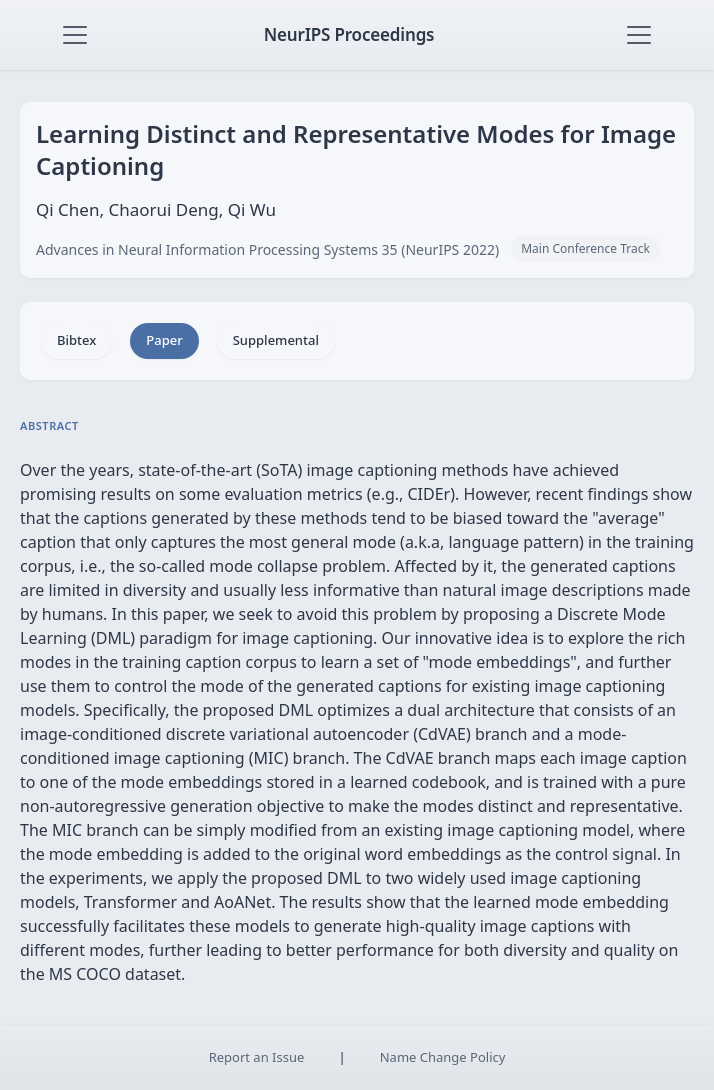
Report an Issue (257, 1057)
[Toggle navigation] (75, 35)
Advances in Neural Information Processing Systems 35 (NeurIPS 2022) (267, 249)
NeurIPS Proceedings (349, 34)
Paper (164, 340)
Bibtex (76, 340)
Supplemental (276, 340)
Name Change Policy (443, 1057)
